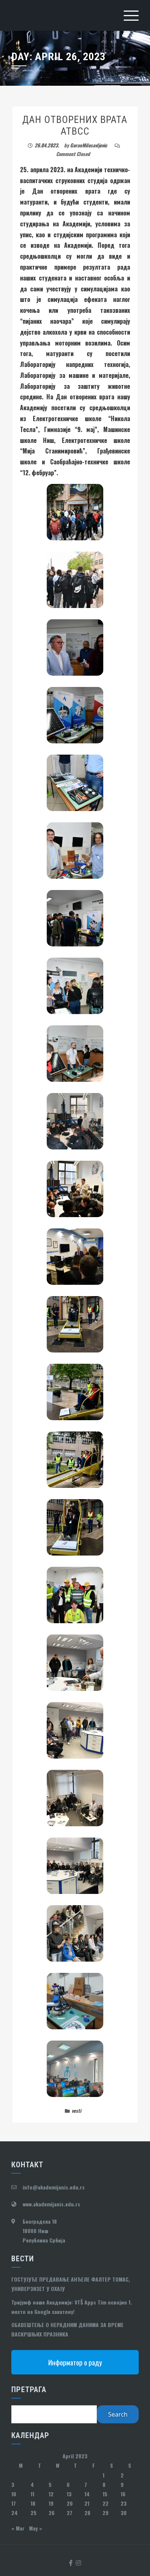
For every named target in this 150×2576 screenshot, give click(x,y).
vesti (76, 2110)
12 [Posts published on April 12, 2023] (51, 2494)
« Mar (17, 2528)
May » (35, 2528)
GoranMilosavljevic (88, 145)
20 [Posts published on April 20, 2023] (70, 2503)
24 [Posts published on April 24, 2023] (14, 2513)
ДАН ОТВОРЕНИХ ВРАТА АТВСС (74, 125)
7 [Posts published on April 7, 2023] (85, 2484)
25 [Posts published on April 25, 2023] (34, 2513)
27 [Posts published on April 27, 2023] (69, 2513)
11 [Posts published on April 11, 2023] (32, 2494)
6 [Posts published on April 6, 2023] (68, 2484)
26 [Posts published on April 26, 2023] (52, 2513)
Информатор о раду (75, 2362)
